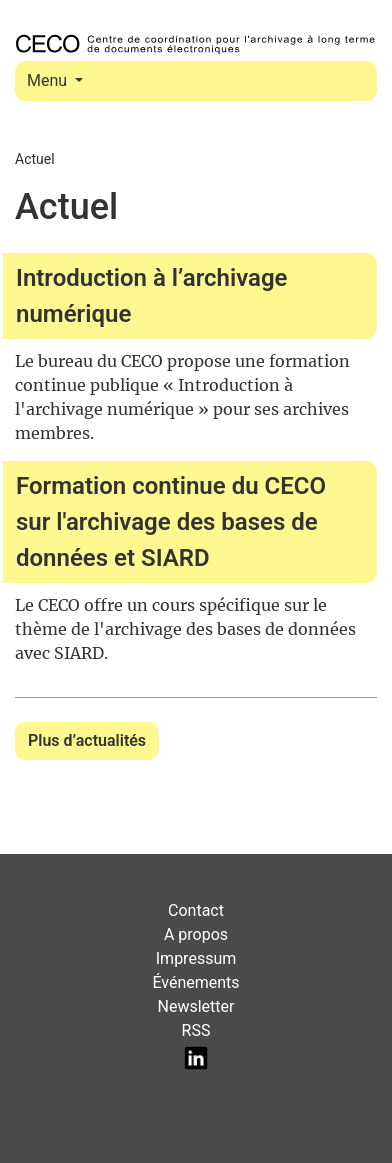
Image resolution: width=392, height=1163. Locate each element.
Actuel (35, 159)
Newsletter (196, 1006)
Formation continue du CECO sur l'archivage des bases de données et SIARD (171, 522)
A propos (196, 934)
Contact (196, 910)
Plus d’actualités (87, 740)
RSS (196, 1030)
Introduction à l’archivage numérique (152, 296)
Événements (195, 982)
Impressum (196, 958)
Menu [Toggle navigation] (49, 80)
